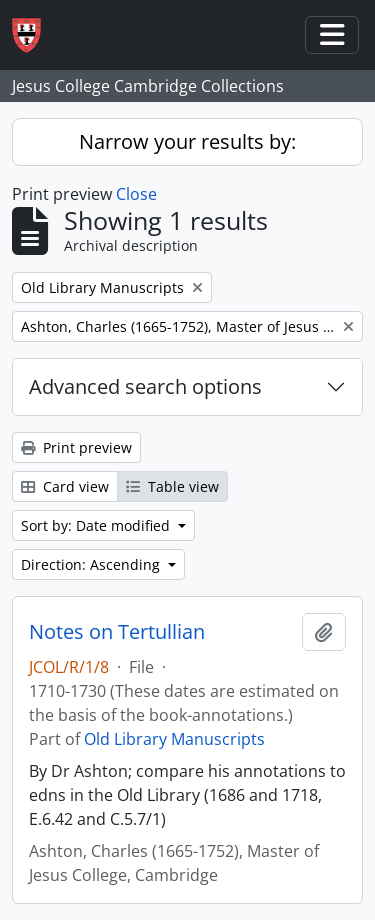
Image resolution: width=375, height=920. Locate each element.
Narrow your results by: (187, 141)
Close (136, 194)
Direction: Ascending (92, 564)
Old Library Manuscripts (174, 739)
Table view (172, 486)
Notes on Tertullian (117, 632)
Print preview (76, 447)
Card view (65, 486)
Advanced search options (145, 386)
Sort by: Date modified (97, 525)
